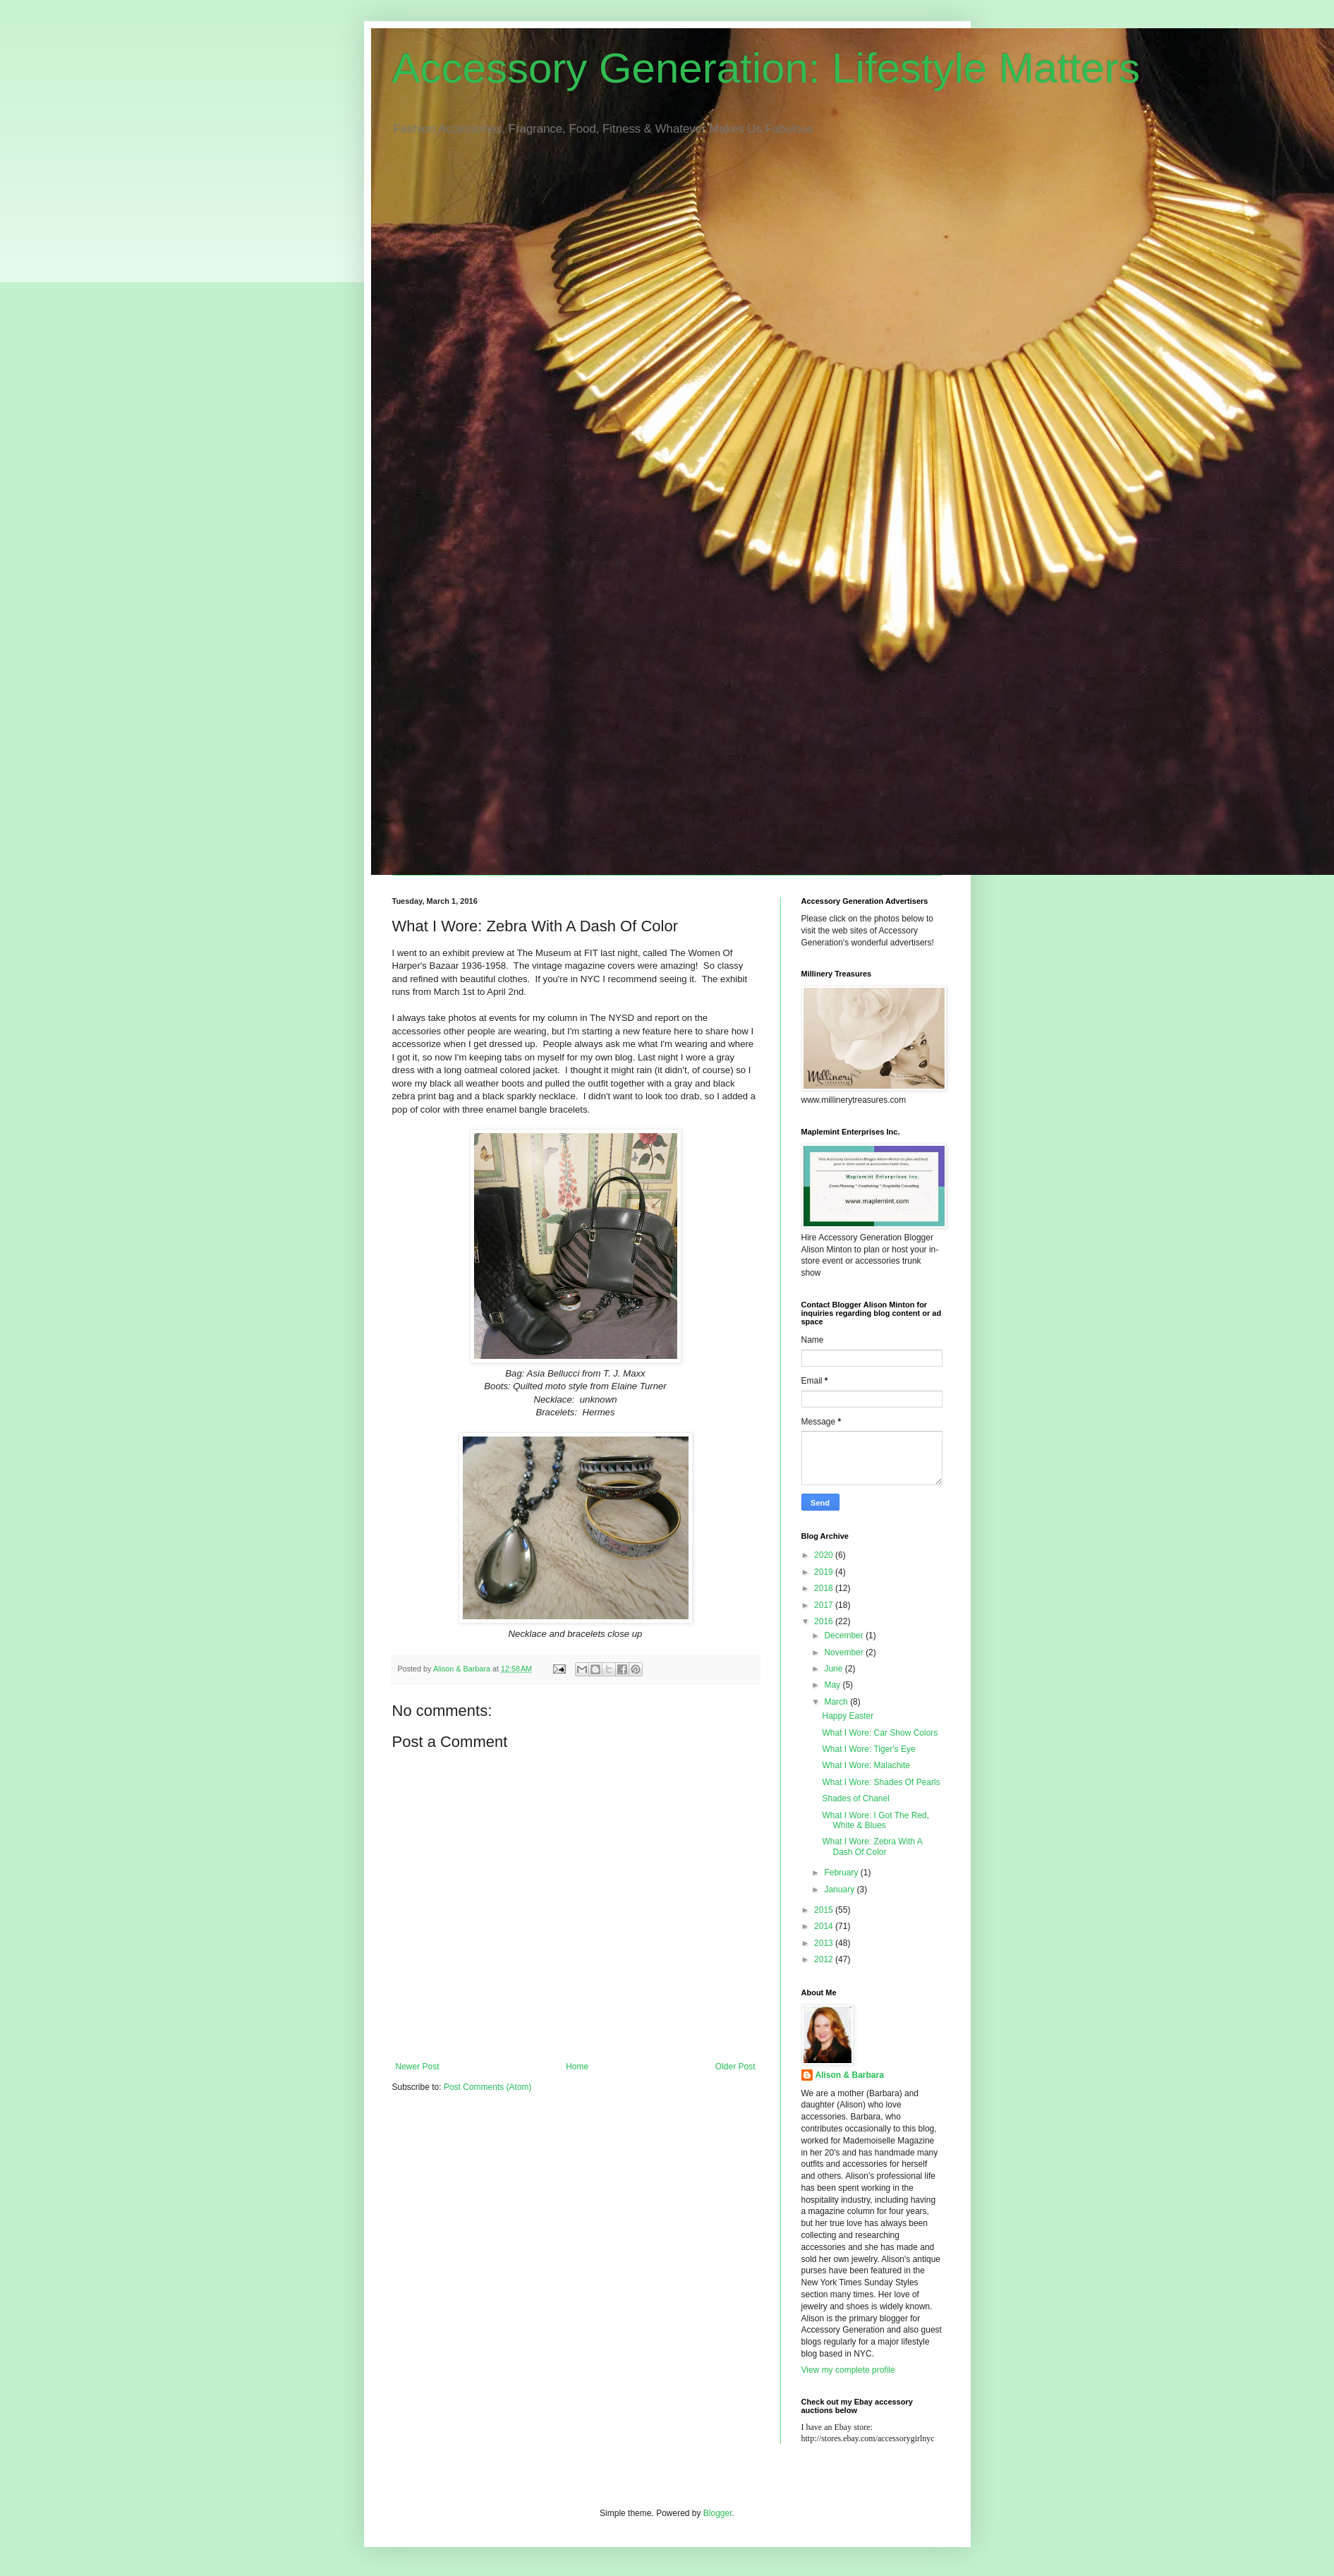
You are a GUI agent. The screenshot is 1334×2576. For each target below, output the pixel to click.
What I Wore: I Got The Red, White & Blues (875, 1820)
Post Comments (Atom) (488, 2087)
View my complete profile (848, 2370)
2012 (824, 1959)
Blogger (717, 2513)
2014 (824, 1926)
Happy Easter (847, 1716)
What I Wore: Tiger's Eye (868, 1749)
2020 (824, 1555)
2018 (824, 1588)
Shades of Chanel (855, 1798)
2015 (824, 1910)
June (834, 1669)
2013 (824, 1943)
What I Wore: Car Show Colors (880, 1733)
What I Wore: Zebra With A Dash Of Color (872, 1846)
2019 (824, 1572)
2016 (824, 1621)
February (842, 1872)
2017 (824, 1605)
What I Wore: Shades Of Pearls (881, 1782)
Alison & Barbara (849, 2075)
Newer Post (417, 2067)
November (845, 1652)
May (833, 1685)
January (840, 1889)
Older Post (735, 2067)
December (845, 1635)
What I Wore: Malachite (866, 1765)
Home (577, 2067)
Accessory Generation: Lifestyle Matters (766, 68)
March (837, 1702)
